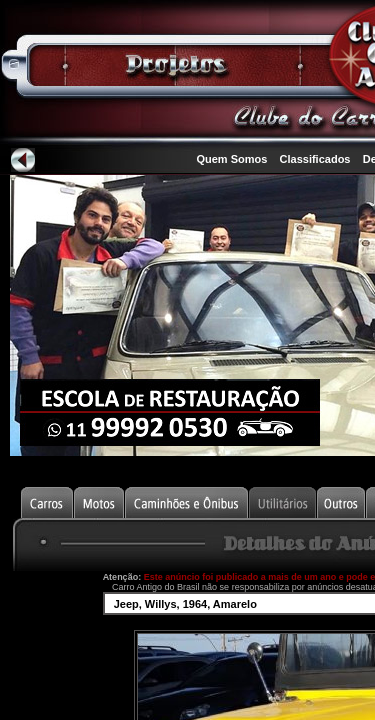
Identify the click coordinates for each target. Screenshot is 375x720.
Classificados (315, 159)
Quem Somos (231, 159)
